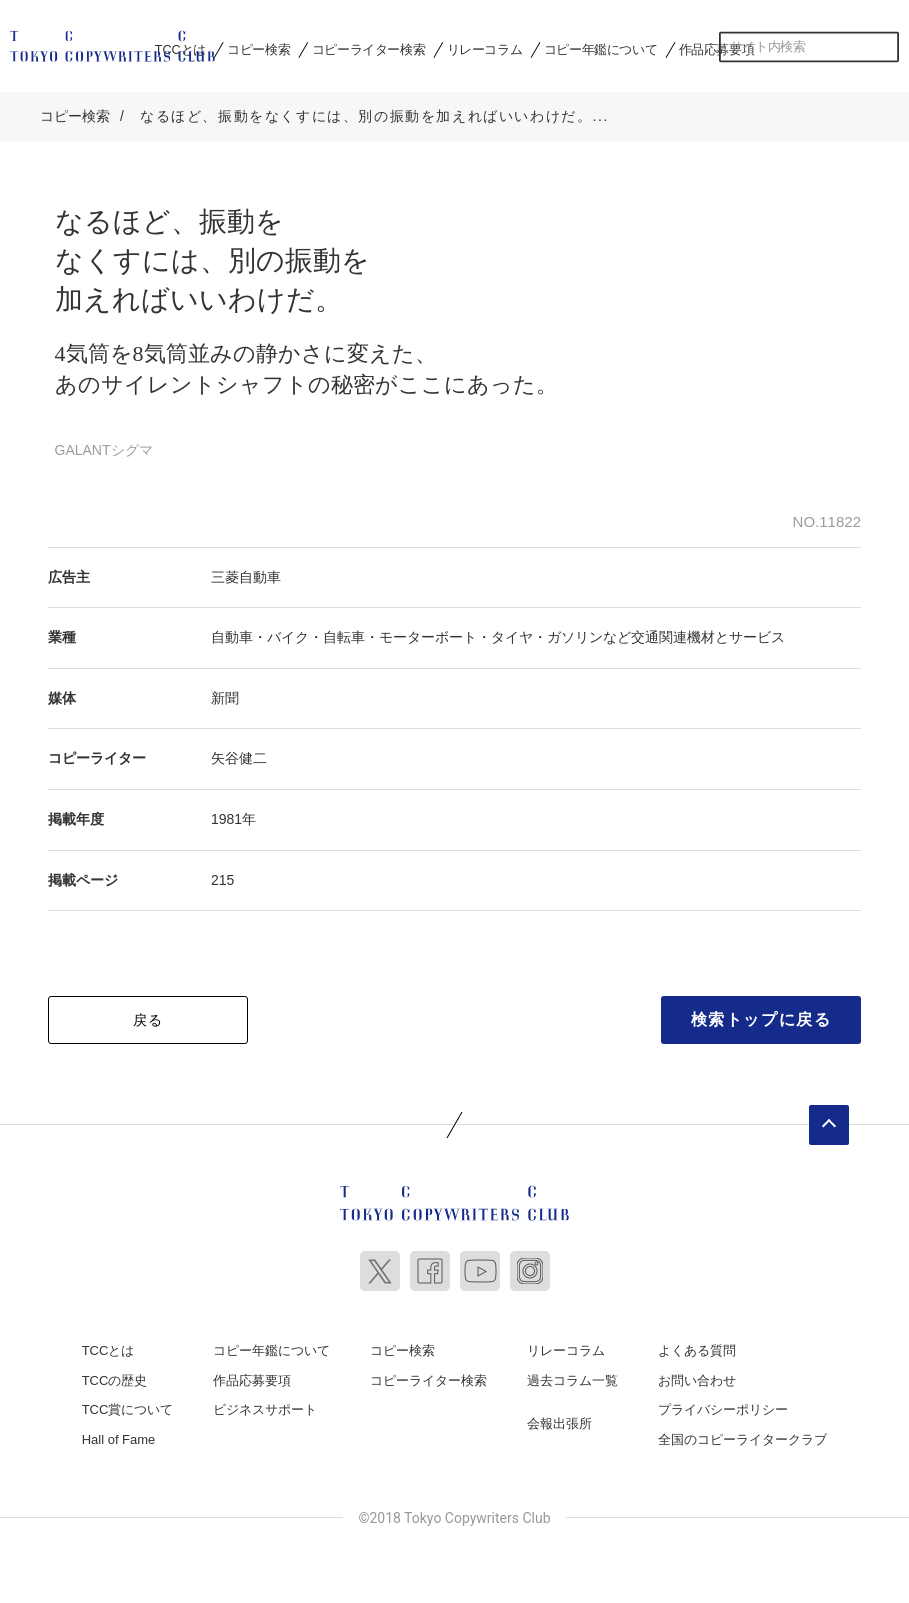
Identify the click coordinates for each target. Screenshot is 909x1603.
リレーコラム (485, 49)
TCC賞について (128, 1404)
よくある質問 (697, 1344)
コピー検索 (258, 49)
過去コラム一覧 (572, 1374)
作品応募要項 (717, 49)
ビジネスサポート (265, 1404)
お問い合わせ (697, 1374)
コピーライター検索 (368, 49)
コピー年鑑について (600, 49)
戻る (148, 1014)
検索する (884, 47)
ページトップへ (829, 1119)
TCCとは (180, 49)
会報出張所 (559, 1418)
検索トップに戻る (761, 1013)
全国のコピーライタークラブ (742, 1433)
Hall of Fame (119, 1433)
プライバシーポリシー (723, 1404)
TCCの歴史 (115, 1374)
